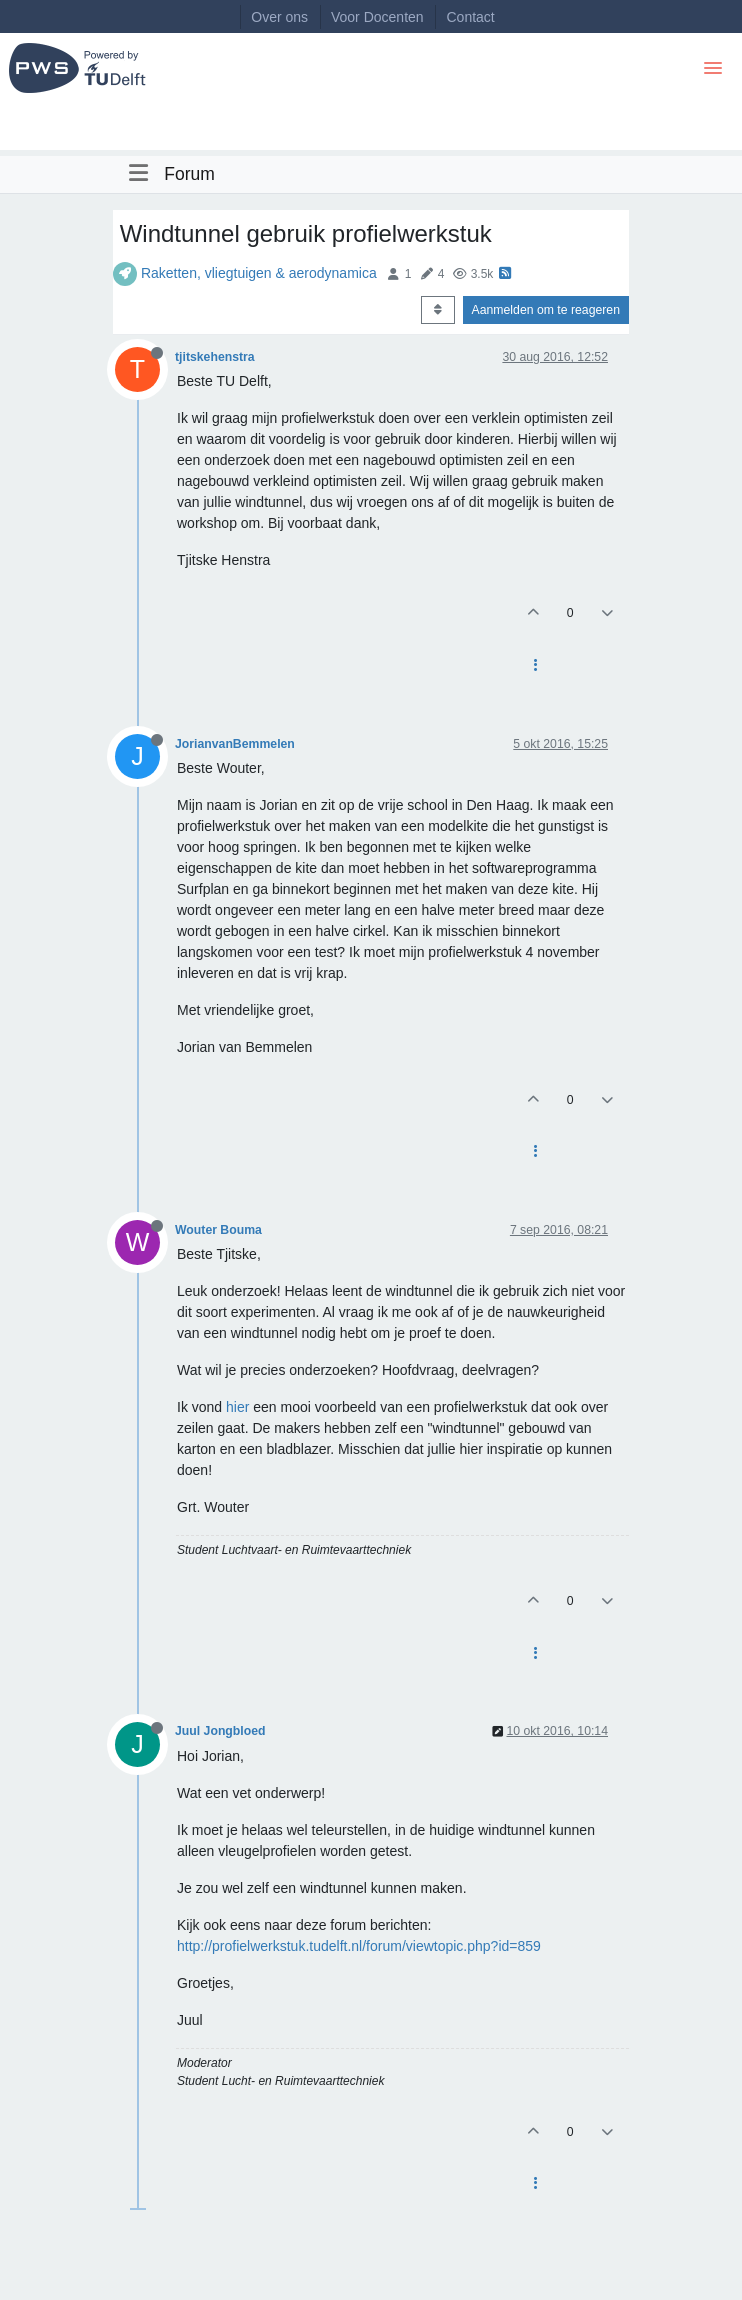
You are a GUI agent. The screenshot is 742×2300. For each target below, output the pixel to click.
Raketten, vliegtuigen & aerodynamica (259, 273)
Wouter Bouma (218, 1230)
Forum (189, 174)
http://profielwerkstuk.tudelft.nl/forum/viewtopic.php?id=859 (359, 1946)
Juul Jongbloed (220, 1731)
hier (237, 1407)
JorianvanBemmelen (235, 744)
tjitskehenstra (215, 357)
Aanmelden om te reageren (546, 310)
